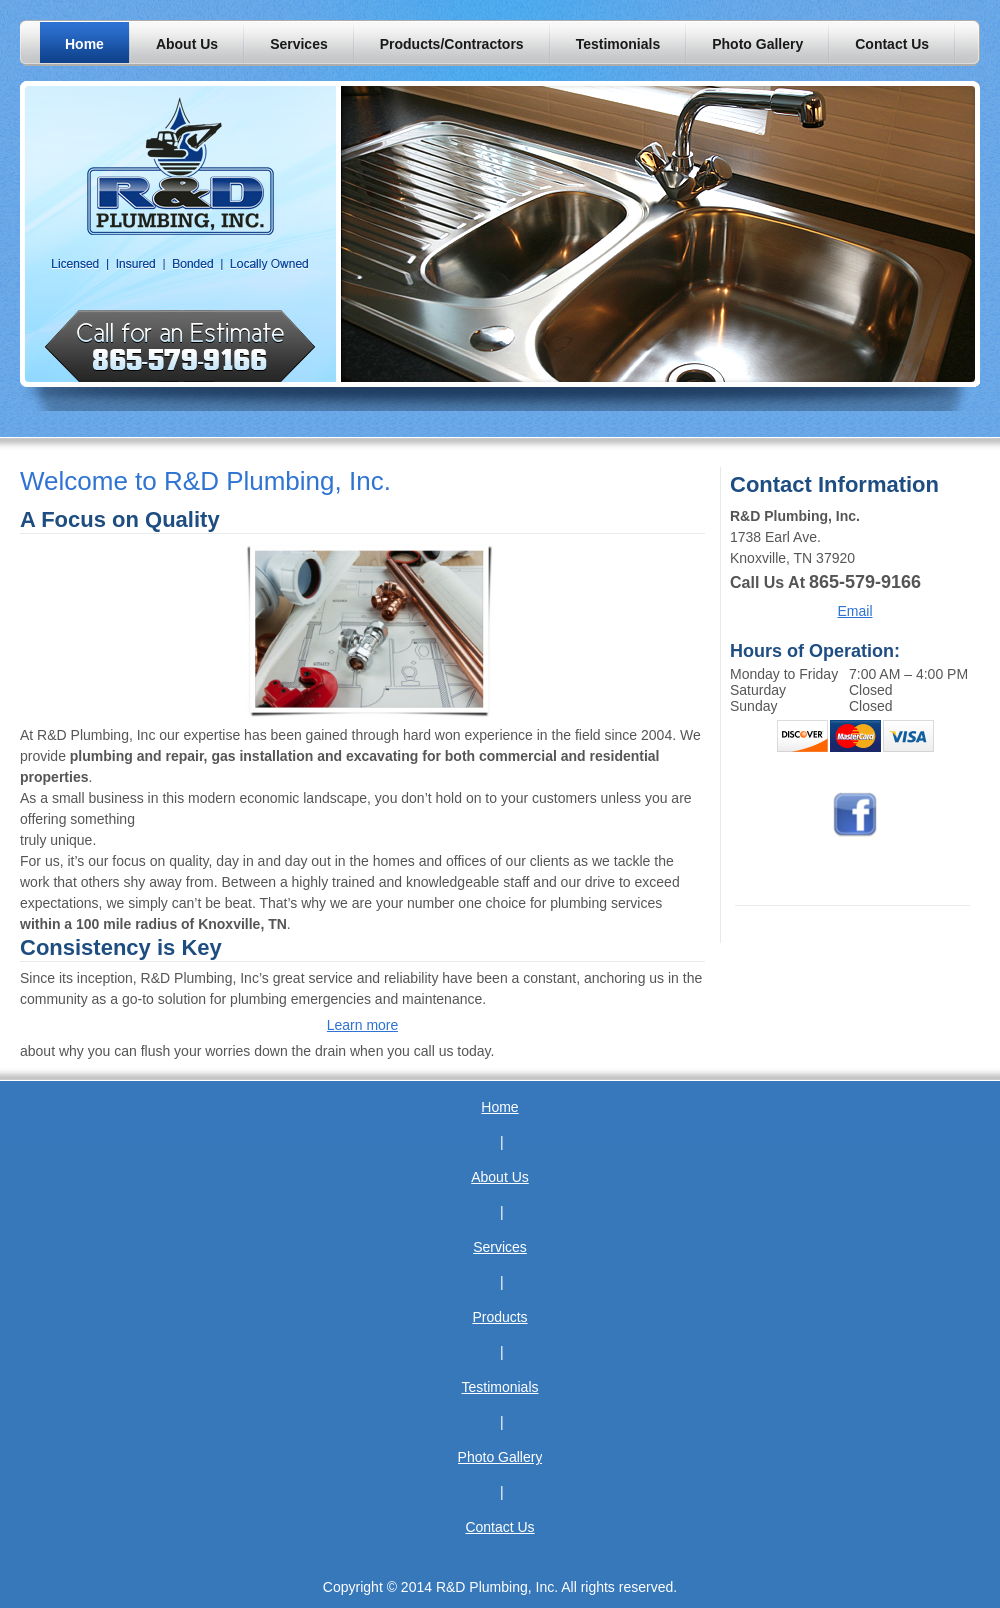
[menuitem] (84, 44)
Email (854, 611)
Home (499, 1107)
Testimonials (499, 1387)
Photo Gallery (500, 1457)
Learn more (363, 1025)
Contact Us (499, 1527)
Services (500, 1247)
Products (499, 1317)
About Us (500, 1177)
